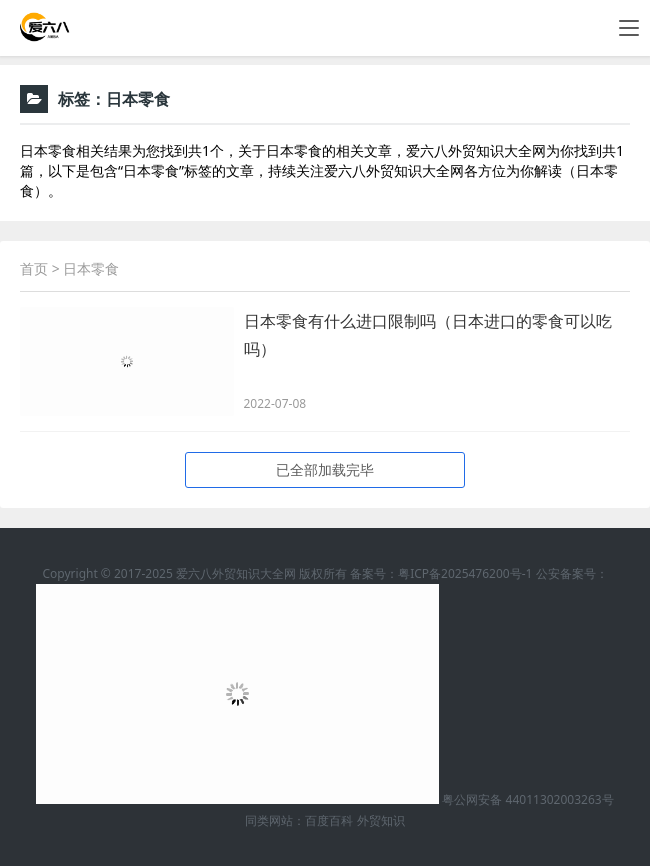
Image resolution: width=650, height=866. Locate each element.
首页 (34, 268)
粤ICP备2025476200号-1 (465, 573)
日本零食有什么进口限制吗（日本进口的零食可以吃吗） (428, 335)
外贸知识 (381, 820)
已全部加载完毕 (325, 469)
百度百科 (329, 820)
